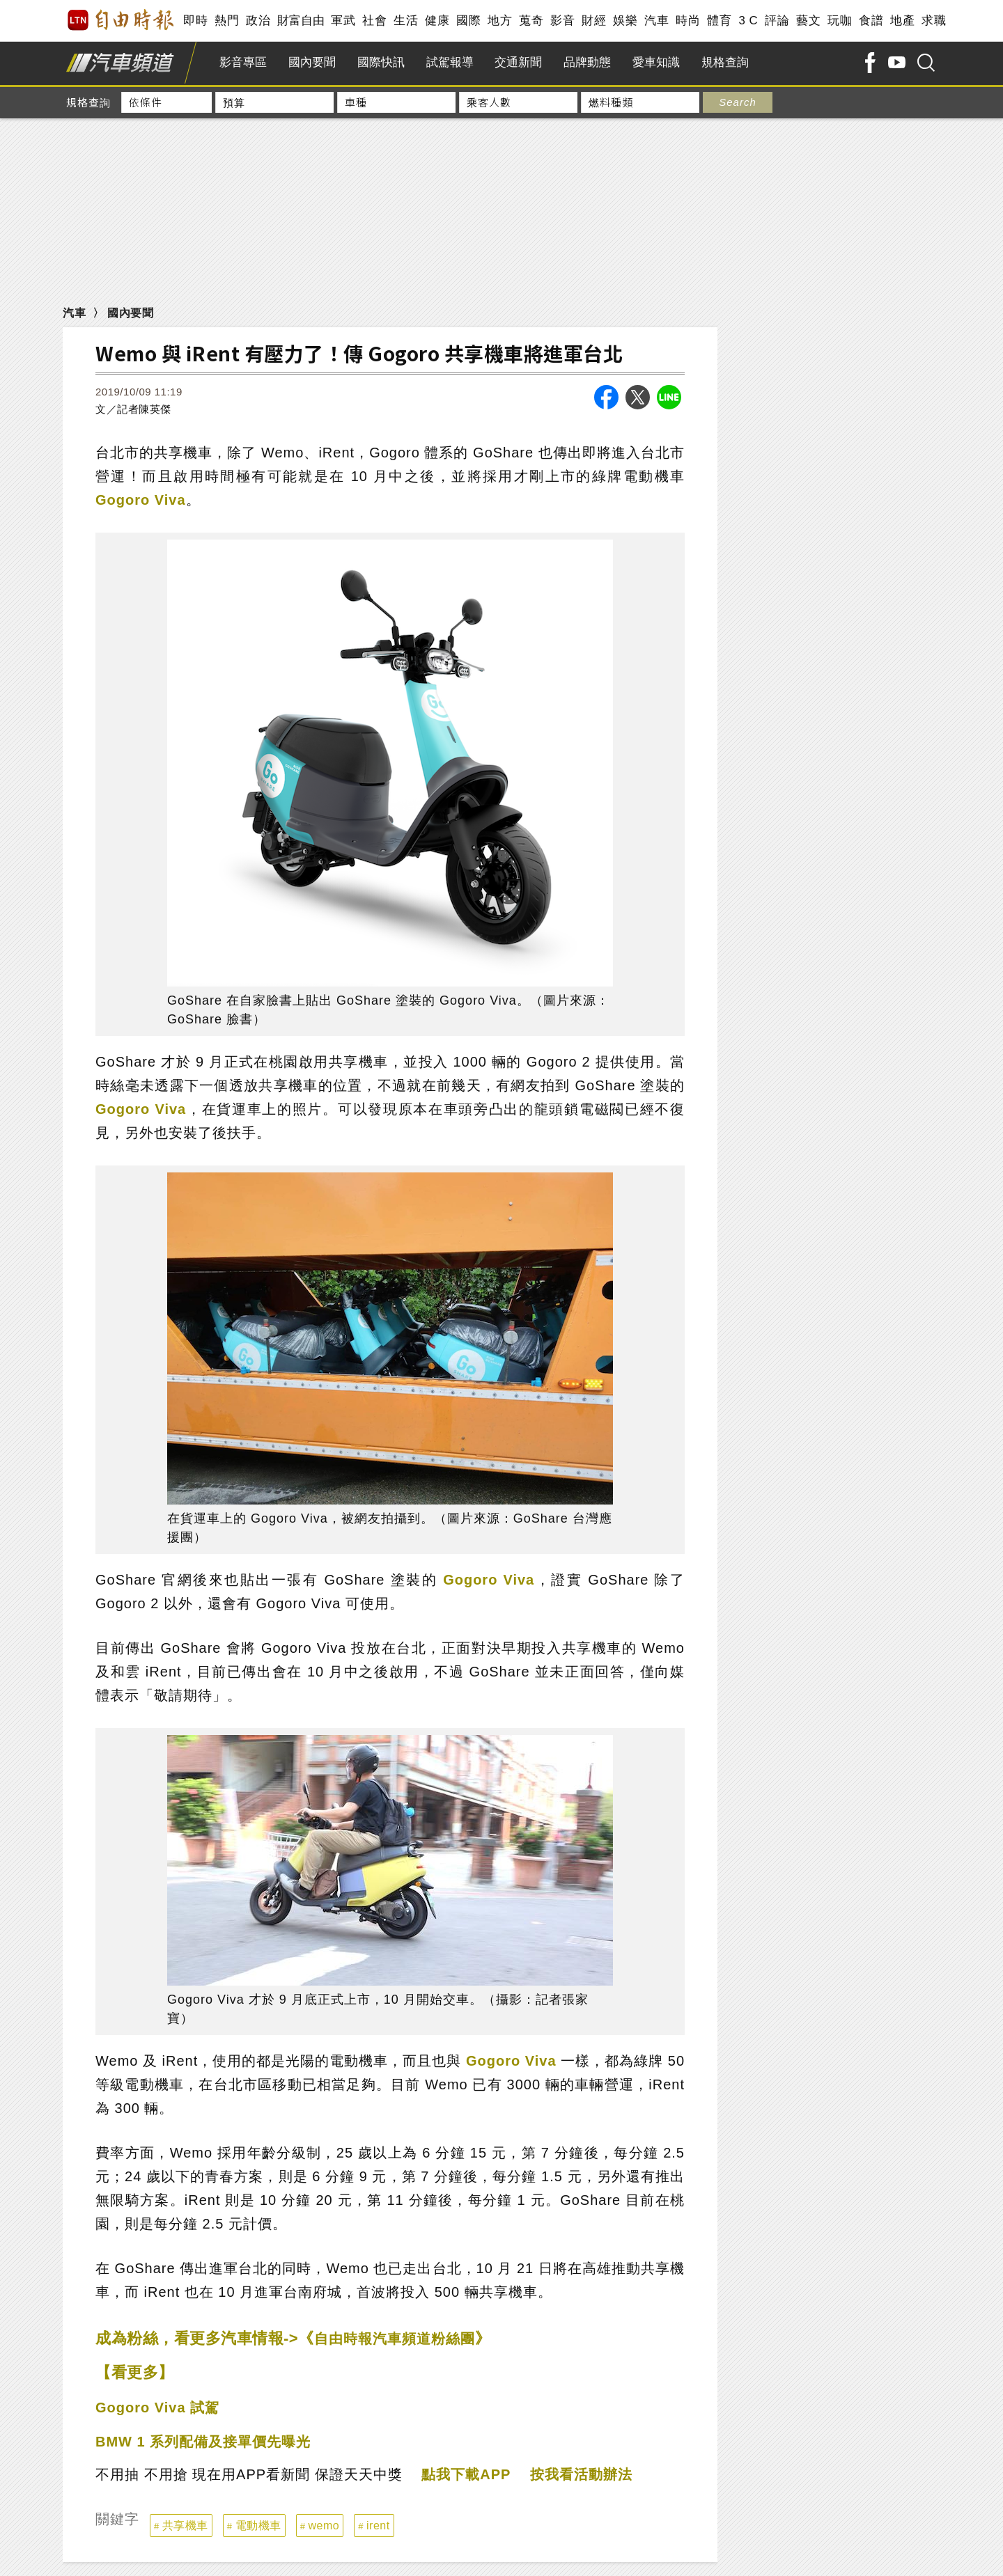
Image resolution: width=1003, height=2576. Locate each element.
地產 (902, 20)
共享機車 (185, 2525)
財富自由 (300, 20)
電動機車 (258, 2525)
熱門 (227, 20)
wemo (324, 2525)
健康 (437, 20)
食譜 (871, 20)
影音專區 (243, 62)
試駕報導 (450, 62)
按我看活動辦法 (581, 2474)
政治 (258, 20)
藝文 (808, 20)
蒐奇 (531, 20)
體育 (719, 20)
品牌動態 (587, 62)
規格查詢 (725, 62)
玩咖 (839, 20)
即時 (195, 20)
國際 (468, 20)
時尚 (688, 20)
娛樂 (625, 20)
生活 (406, 20)
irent (378, 2525)
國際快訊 (381, 62)
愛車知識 (656, 62)
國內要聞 (312, 62)
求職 (934, 20)
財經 (594, 20)
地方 (500, 20)
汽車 (656, 20)
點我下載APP (466, 2474)
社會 (374, 20)
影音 (562, 20)
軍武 (343, 20)
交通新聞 (518, 62)
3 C (748, 20)
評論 (777, 20)
